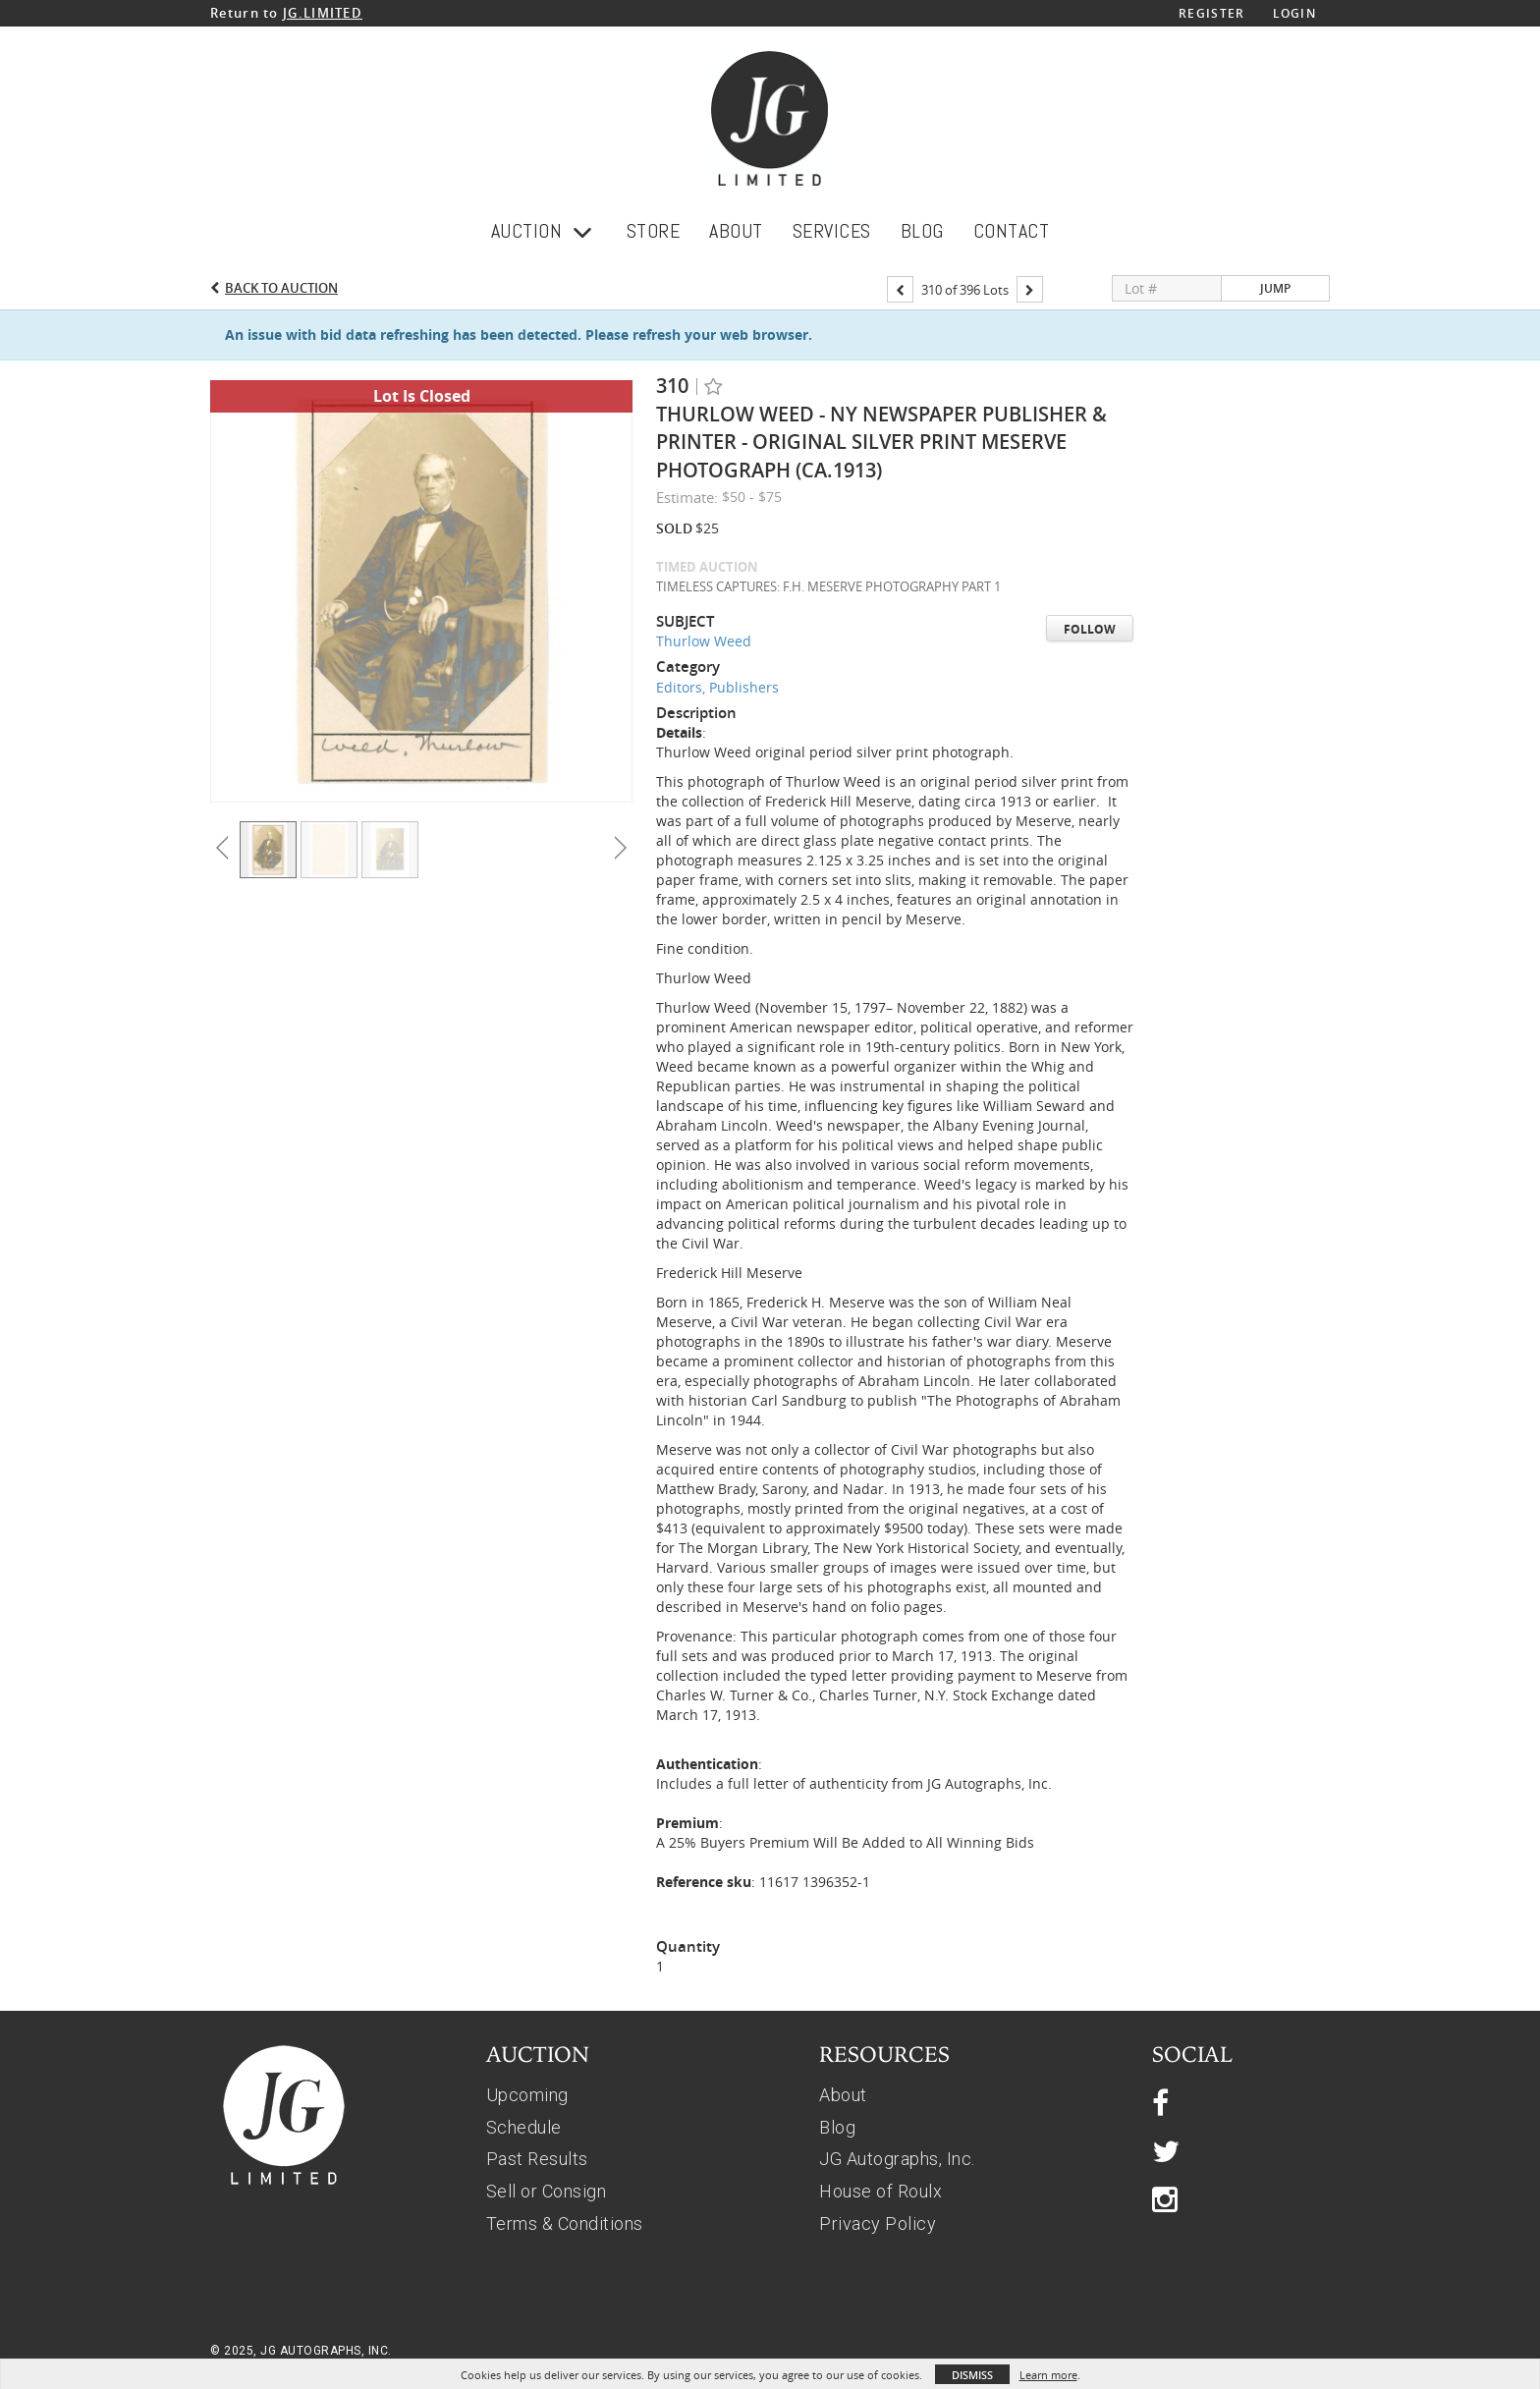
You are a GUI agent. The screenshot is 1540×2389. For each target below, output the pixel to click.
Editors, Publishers (717, 687)
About (843, 2094)
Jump (1275, 288)
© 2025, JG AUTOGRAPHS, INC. (301, 2351)
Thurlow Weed (703, 641)
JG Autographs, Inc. (897, 2158)
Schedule (524, 2127)
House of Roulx (880, 2191)
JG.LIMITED (322, 13)
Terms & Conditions (564, 2223)
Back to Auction (281, 288)
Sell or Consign (546, 2191)
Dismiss (972, 2374)
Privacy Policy (877, 2223)
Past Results (537, 2158)
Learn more (1048, 2374)
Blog (837, 2127)
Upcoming (527, 2094)
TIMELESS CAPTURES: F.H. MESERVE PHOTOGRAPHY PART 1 (828, 586)
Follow (1090, 629)
